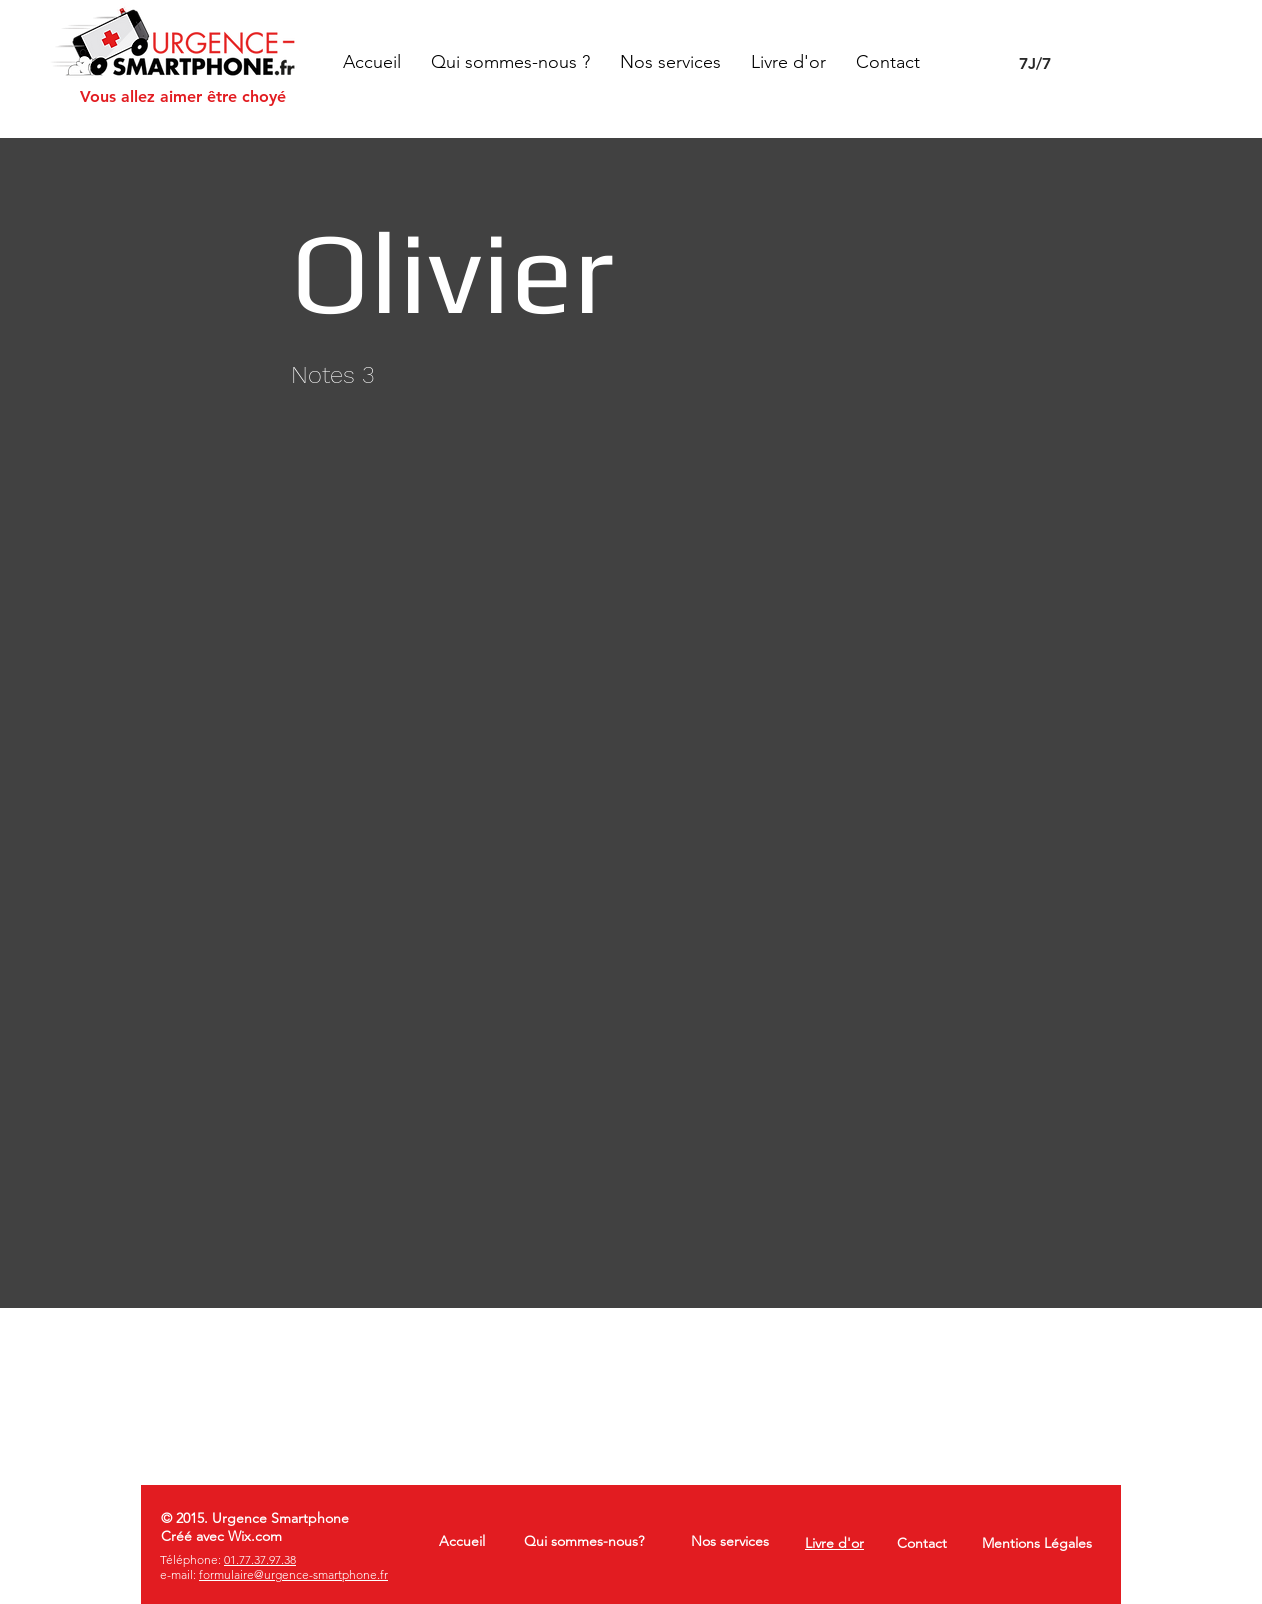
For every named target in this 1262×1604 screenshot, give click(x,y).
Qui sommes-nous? (584, 1541)
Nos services (730, 1541)
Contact (922, 1543)
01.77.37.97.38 (260, 1559)
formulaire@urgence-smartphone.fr (293, 1574)
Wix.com (255, 1536)
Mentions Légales (1037, 1543)
